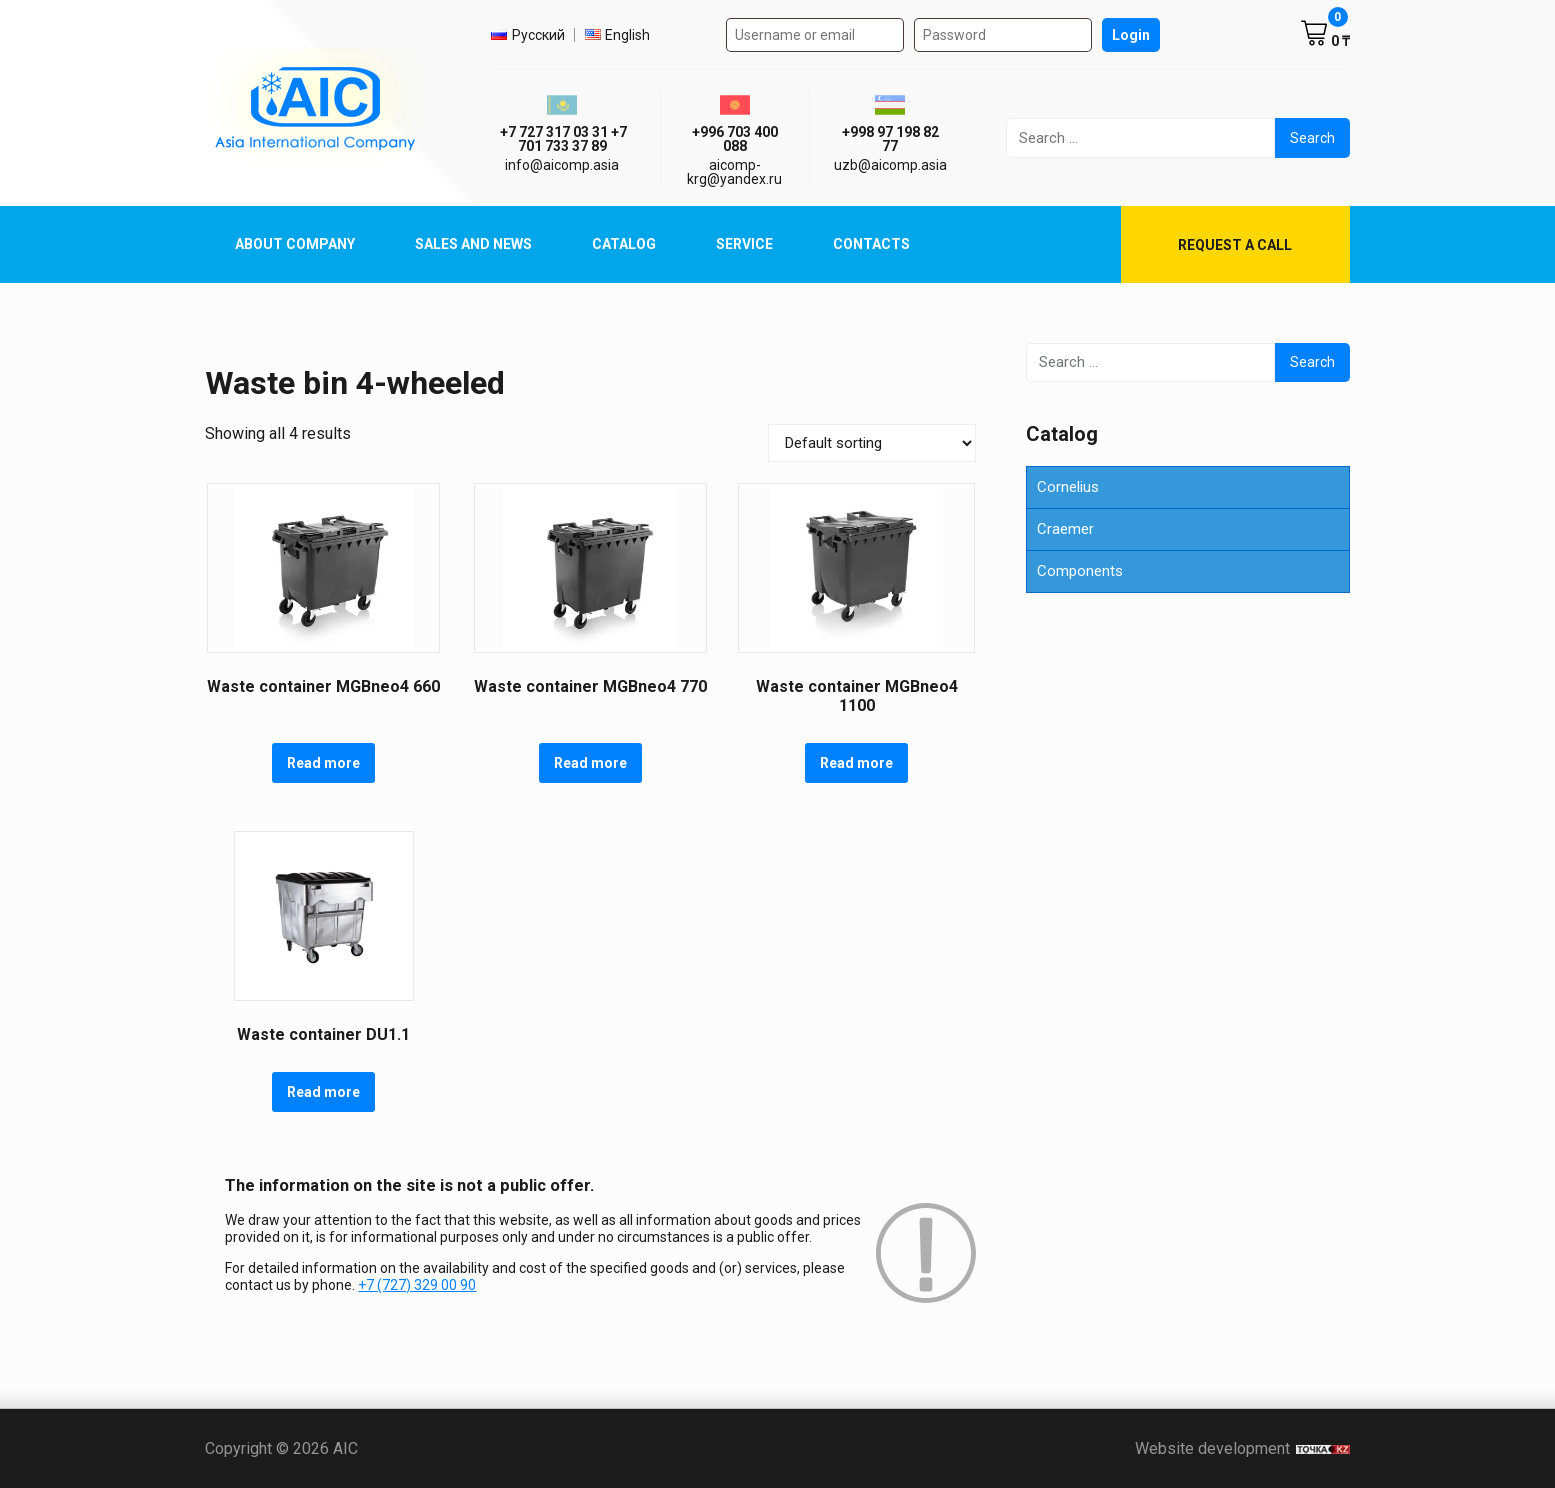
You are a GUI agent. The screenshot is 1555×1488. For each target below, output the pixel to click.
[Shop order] (872, 443)
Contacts (871, 244)
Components (1080, 571)
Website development (1242, 1448)
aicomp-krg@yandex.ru (734, 172)
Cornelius (1068, 487)
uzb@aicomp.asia (890, 165)
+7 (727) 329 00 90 (417, 1285)
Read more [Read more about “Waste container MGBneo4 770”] (590, 763)
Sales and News (473, 244)
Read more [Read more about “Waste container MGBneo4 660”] (323, 763)
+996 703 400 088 (735, 139)
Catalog (624, 244)
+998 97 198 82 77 (890, 139)
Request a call (1235, 245)
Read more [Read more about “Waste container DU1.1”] (323, 1092)
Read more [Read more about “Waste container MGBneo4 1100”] (856, 763)
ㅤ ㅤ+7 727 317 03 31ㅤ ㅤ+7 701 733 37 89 (562, 139)
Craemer (1065, 529)
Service (744, 244)
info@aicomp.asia (562, 165)
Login (1131, 35)
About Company (295, 244)
